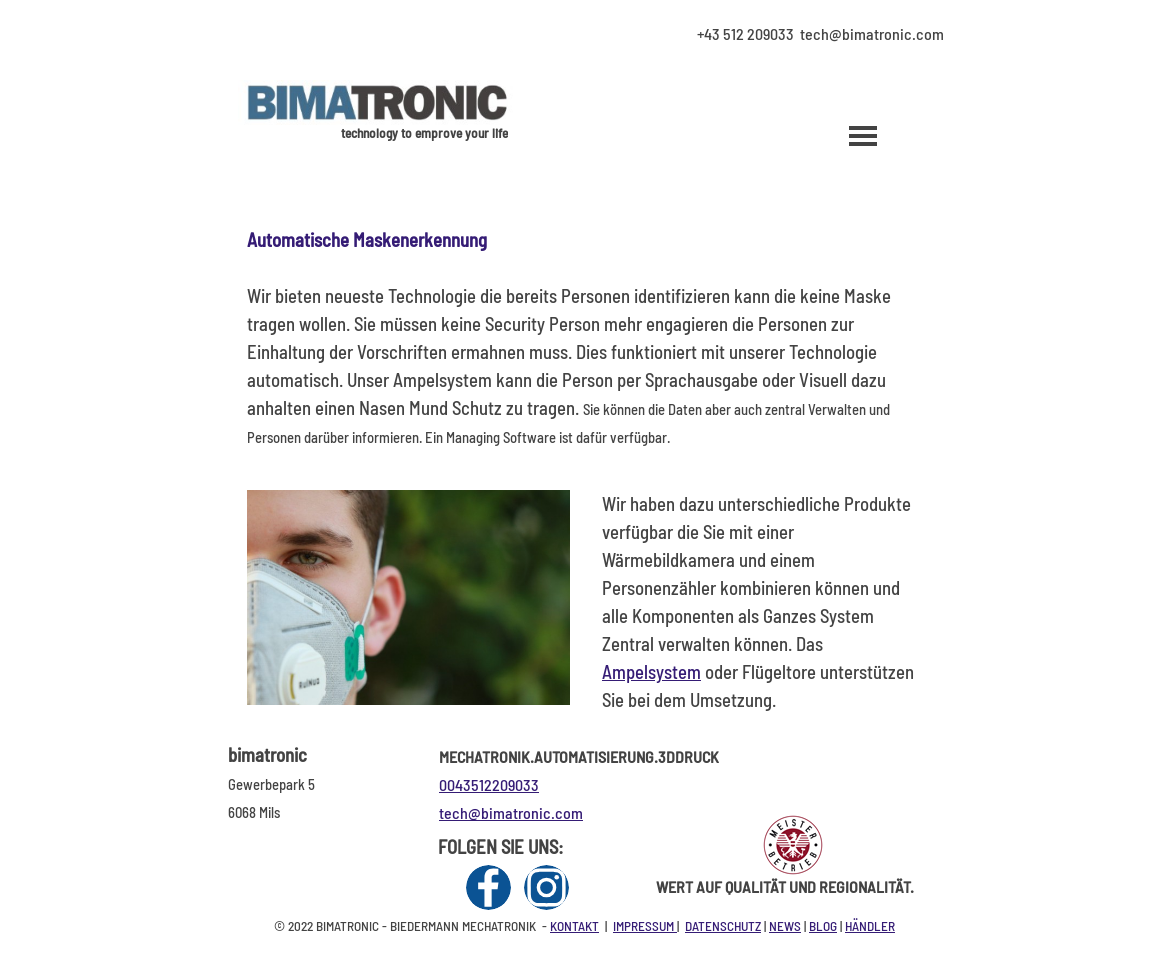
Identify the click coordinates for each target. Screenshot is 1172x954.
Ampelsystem (651, 671)
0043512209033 (489, 784)
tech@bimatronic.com (511, 812)
